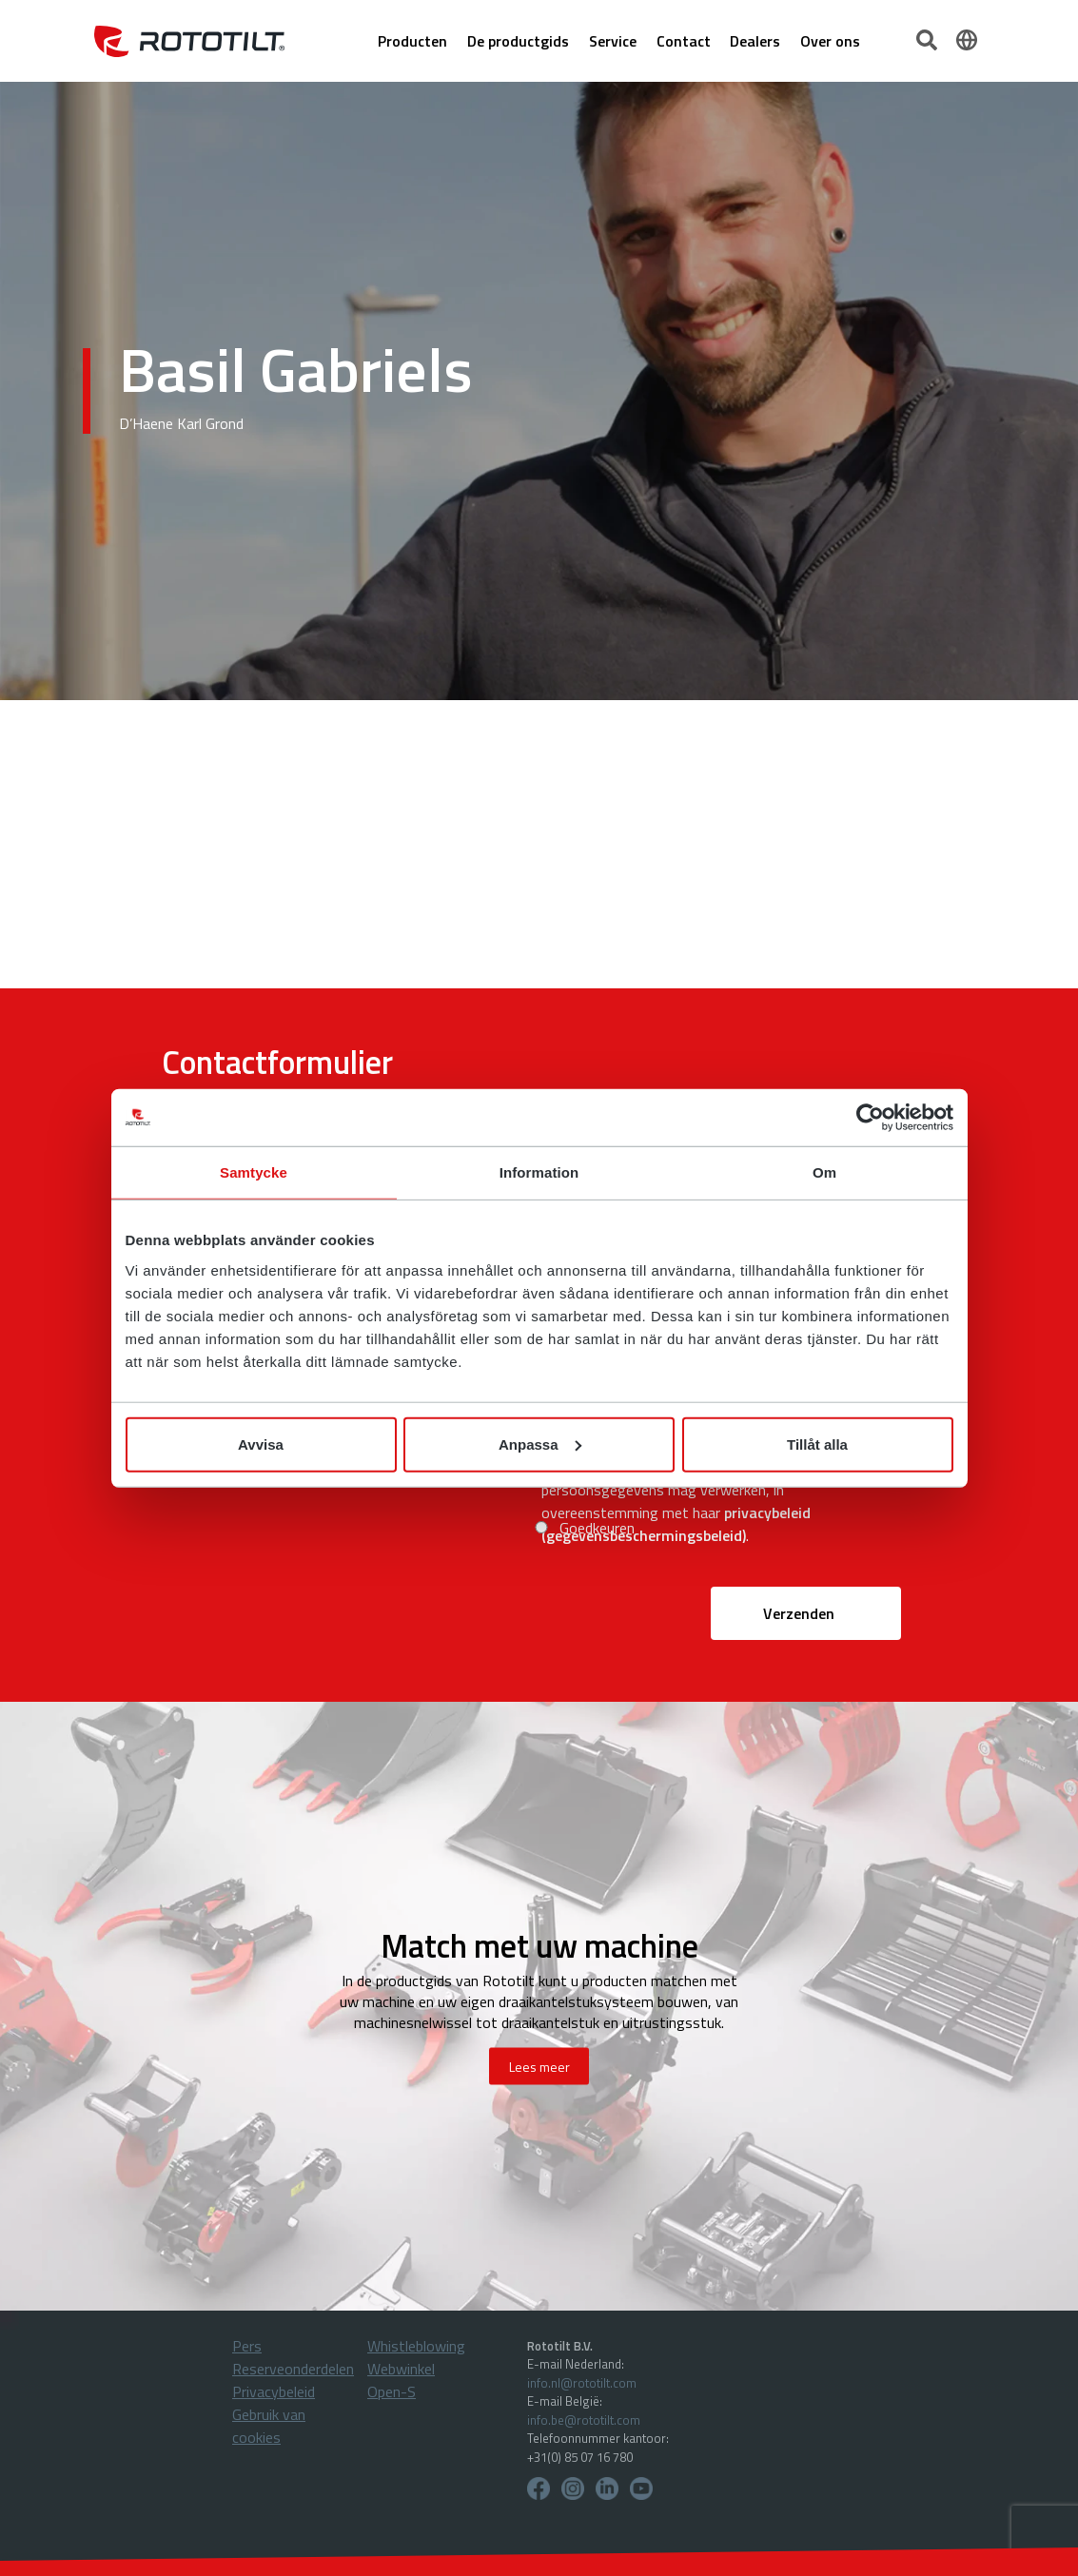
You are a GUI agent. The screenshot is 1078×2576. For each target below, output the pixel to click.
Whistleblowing (416, 2345)
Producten (412, 40)
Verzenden (798, 1613)
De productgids (518, 40)
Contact (684, 40)
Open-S (391, 2391)
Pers (247, 2345)
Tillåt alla (817, 1443)
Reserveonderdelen (293, 2368)
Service (613, 40)
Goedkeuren (597, 1527)
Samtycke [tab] (253, 1172)
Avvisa (261, 1443)
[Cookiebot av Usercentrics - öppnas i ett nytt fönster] (870, 1117)
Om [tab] (824, 1172)
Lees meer (539, 2066)
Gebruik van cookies (268, 2426)
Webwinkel (401, 2368)
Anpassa (540, 1443)
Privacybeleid (273, 2391)
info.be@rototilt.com (583, 2420)
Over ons (830, 40)
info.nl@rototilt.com (582, 2382)
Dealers (755, 40)
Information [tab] (539, 1172)
